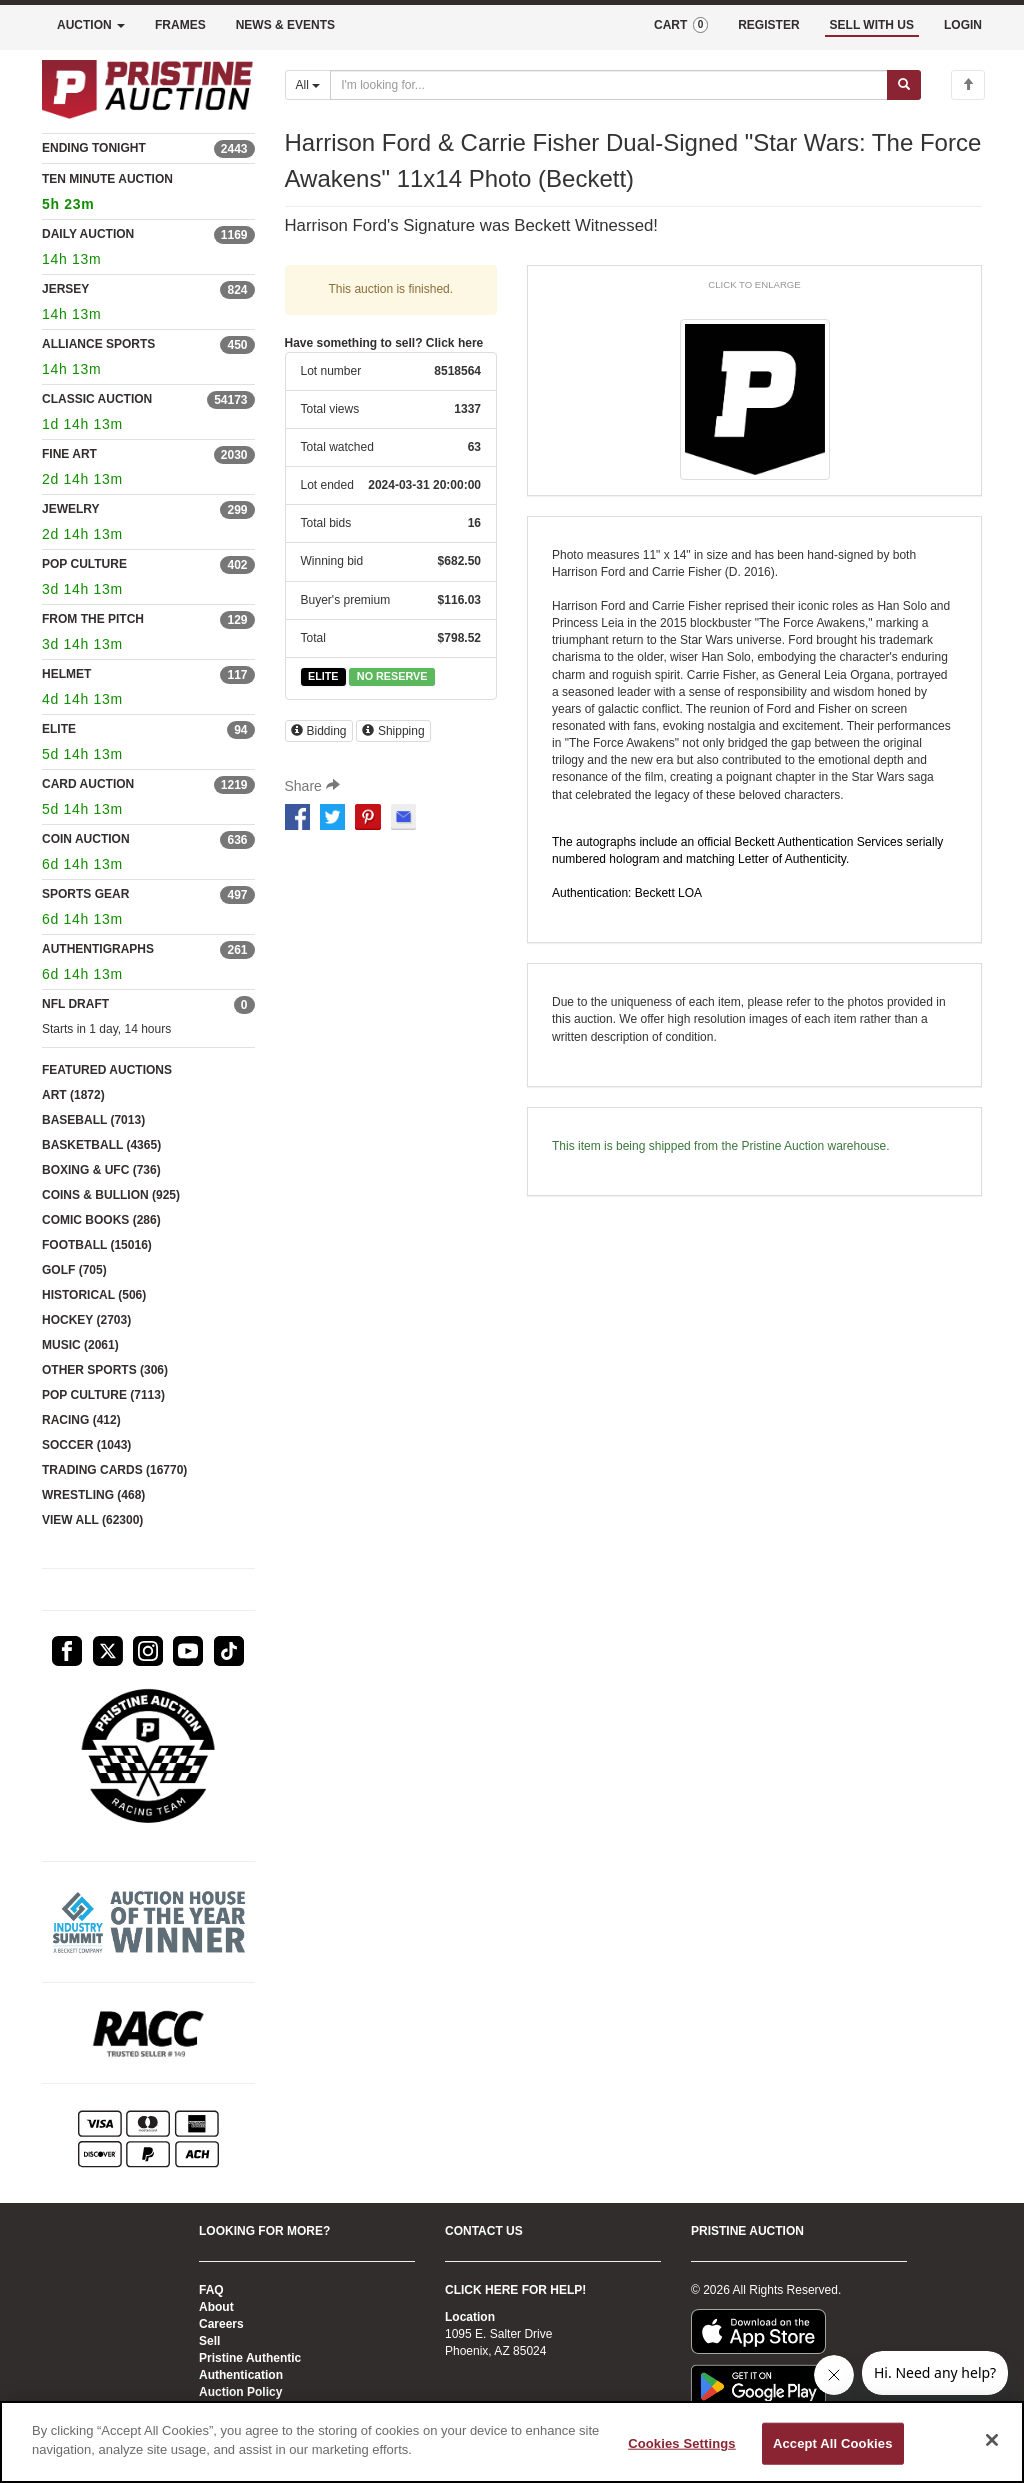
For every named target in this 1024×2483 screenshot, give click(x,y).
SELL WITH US (872, 25)
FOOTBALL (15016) (97, 1245)
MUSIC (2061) (80, 1345)
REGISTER (768, 25)
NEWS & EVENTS (285, 25)
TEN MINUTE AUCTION (148, 194)
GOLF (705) (74, 1270)
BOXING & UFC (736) (101, 1170)
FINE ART (69, 454)
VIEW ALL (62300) (92, 1520)
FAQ (211, 2290)
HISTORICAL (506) (94, 1295)
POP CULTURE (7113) (103, 1395)
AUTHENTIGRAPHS (98, 949)
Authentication (241, 2375)
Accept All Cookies (833, 2443)
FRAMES (180, 25)
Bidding (319, 731)
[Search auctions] (609, 85)
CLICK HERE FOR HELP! (515, 2290)
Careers (221, 2324)
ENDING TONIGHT (94, 148)
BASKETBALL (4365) (101, 1145)
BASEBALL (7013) (93, 1120)
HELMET (66, 674)
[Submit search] (904, 85)
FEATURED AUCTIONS (107, 1070)
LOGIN (963, 25)
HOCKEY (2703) (86, 1320)
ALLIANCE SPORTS (98, 344)
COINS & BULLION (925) (111, 1195)
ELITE (59, 729)
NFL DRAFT (75, 1004)
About (216, 2307)
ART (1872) (73, 1095)
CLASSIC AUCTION (97, 399)
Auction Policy (240, 2392)
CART (681, 25)
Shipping (393, 731)
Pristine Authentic (250, 2358)
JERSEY (65, 289)
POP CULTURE (84, 564)
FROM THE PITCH (93, 619)
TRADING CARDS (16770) (114, 1470)
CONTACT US (484, 2231)
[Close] (992, 2440)
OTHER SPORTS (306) (105, 1370)
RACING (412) (81, 1420)
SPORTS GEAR (85, 894)
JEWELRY (71, 509)
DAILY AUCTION (88, 234)
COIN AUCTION (86, 839)
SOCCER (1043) (86, 1445)
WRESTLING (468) (93, 1495)
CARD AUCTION (88, 784)
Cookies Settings (682, 2443)
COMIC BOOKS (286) (101, 1220)
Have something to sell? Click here (384, 343)
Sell (209, 2341)
